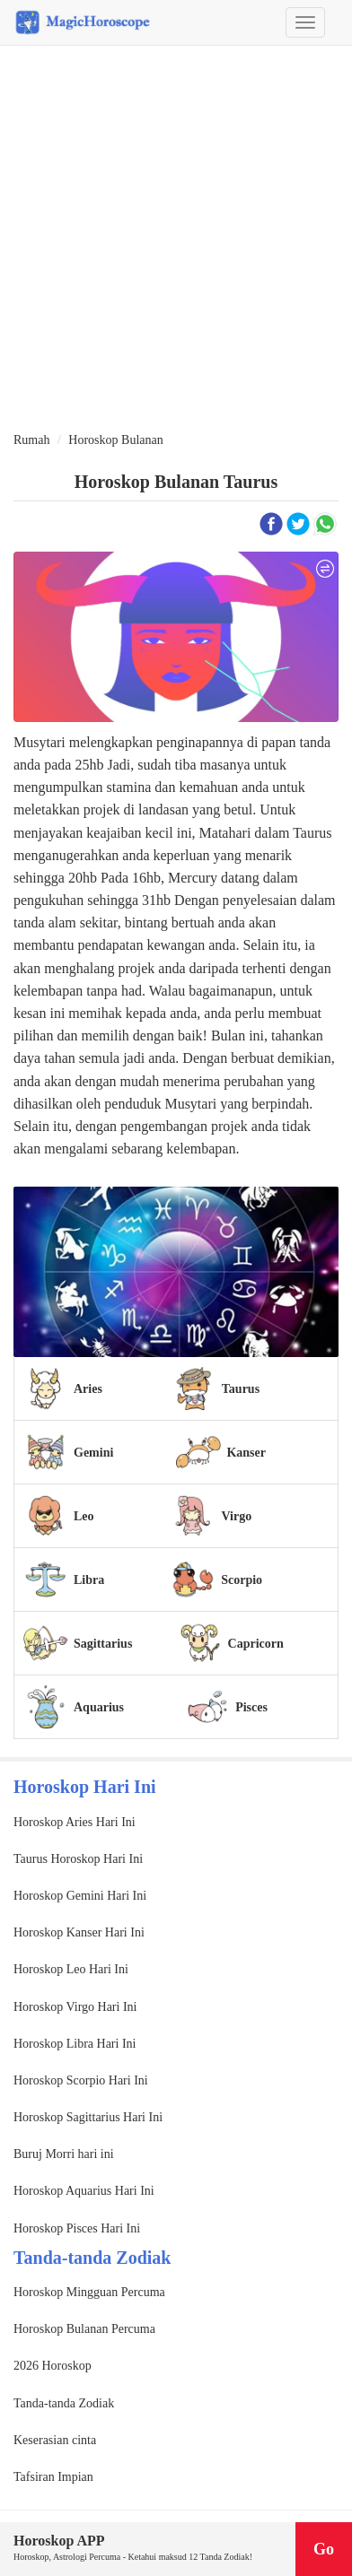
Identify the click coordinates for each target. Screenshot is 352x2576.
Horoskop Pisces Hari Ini (76, 2228)
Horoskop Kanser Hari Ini (79, 1932)
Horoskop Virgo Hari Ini (74, 2007)
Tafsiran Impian (53, 2477)
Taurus (241, 1389)
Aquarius (99, 1707)
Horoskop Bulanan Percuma (84, 2329)
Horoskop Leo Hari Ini (70, 1969)
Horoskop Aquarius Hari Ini (83, 2190)
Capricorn (256, 1643)
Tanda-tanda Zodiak (63, 2403)
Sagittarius (103, 1643)
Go (323, 2549)
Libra (89, 1580)
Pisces (251, 1707)
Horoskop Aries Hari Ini (74, 1822)
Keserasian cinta (54, 2440)
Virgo (236, 1516)
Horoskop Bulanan (115, 440)
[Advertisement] (176, 239)
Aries (88, 1389)
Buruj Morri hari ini (63, 2154)
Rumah (31, 440)
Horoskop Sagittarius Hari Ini (88, 2117)
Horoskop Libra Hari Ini (74, 2043)
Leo (84, 1516)
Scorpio (241, 1580)
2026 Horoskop (52, 2365)
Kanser (246, 1452)
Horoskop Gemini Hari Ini (79, 1895)
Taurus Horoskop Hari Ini (78, 1859)
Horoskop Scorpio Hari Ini (80, 2080)
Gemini (93, 1452)
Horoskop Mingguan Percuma (89, 2292)
